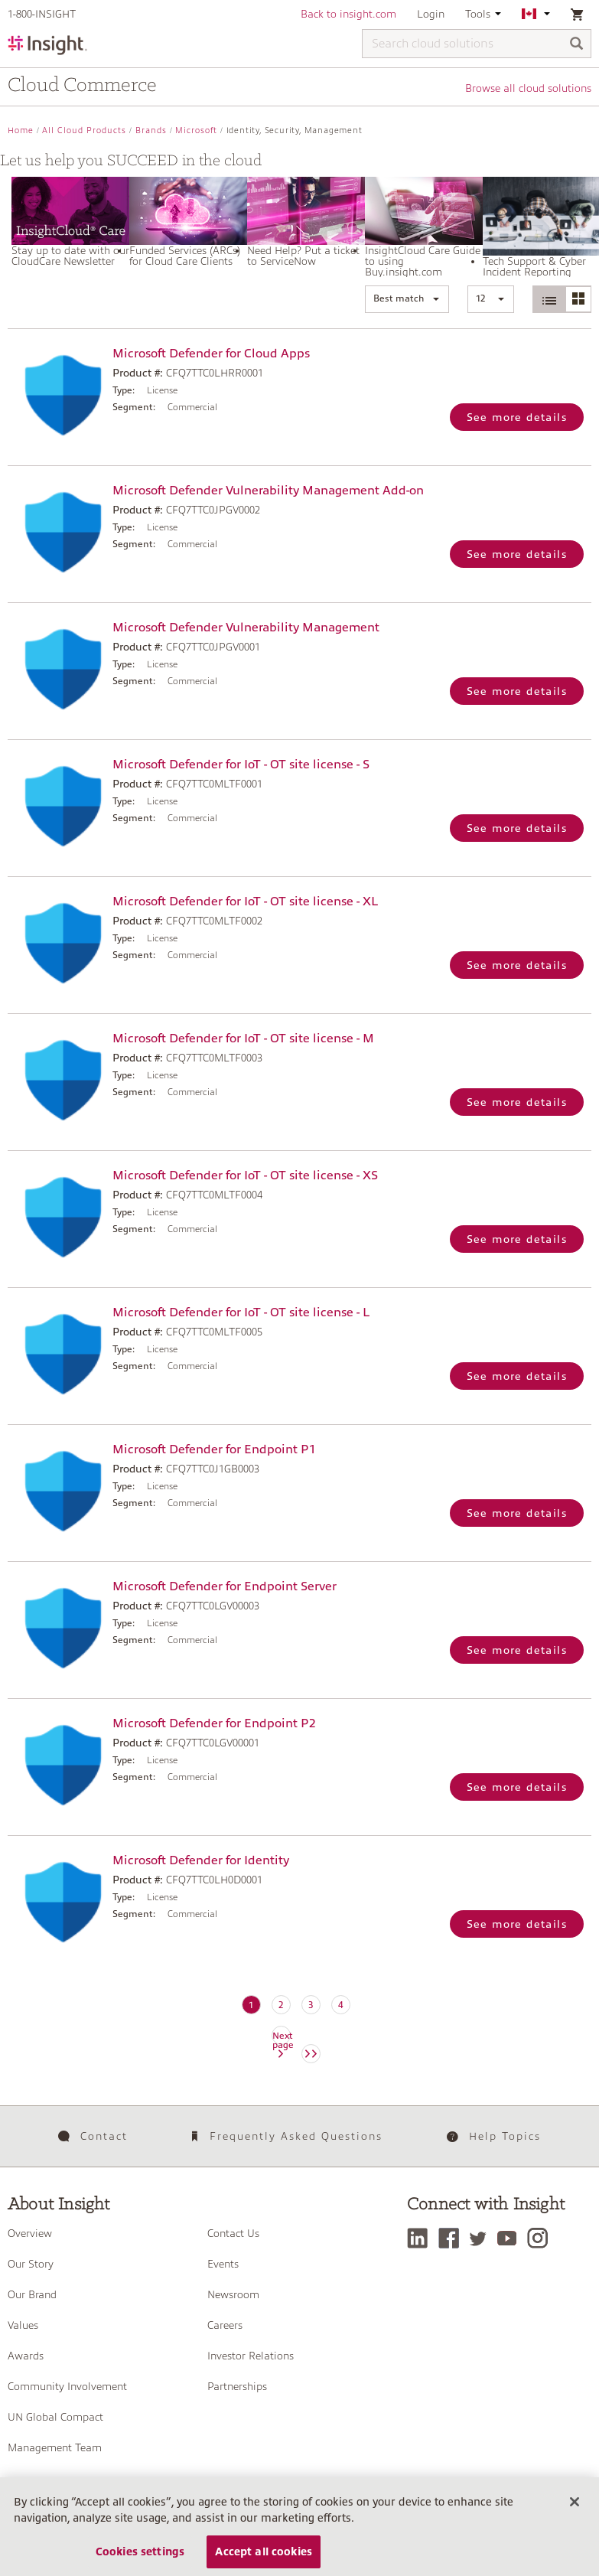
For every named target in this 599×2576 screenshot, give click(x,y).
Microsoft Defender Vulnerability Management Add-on (268, 490)
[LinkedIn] (421, 2238)
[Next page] (311, 2053)
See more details (517, 417)
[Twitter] (482, 2238)
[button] (407, 299)
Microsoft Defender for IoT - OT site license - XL (245, 901)
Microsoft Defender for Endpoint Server (224, 1586)
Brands (151, 130)
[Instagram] (541, 2238)
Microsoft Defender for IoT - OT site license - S (240, 764)
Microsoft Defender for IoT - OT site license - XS (245, 1175)
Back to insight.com (348, 14)
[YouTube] (510, 2238)
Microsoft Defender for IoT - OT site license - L (240, 1312)
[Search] (577, 45)
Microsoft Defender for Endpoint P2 (213, 1723)
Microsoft (196, 130)
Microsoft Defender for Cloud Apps (211, 353)
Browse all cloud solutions (528, 88)
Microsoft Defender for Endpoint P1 (213, 1449)
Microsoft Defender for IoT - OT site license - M (243, 1038)
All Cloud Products (84, 130)
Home (21, 130)
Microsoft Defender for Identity (200, 1860)
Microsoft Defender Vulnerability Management (245, 627)
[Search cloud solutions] (476, 43)
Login (430, 14)
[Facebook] (452, 2238)
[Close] (574, 2514)
